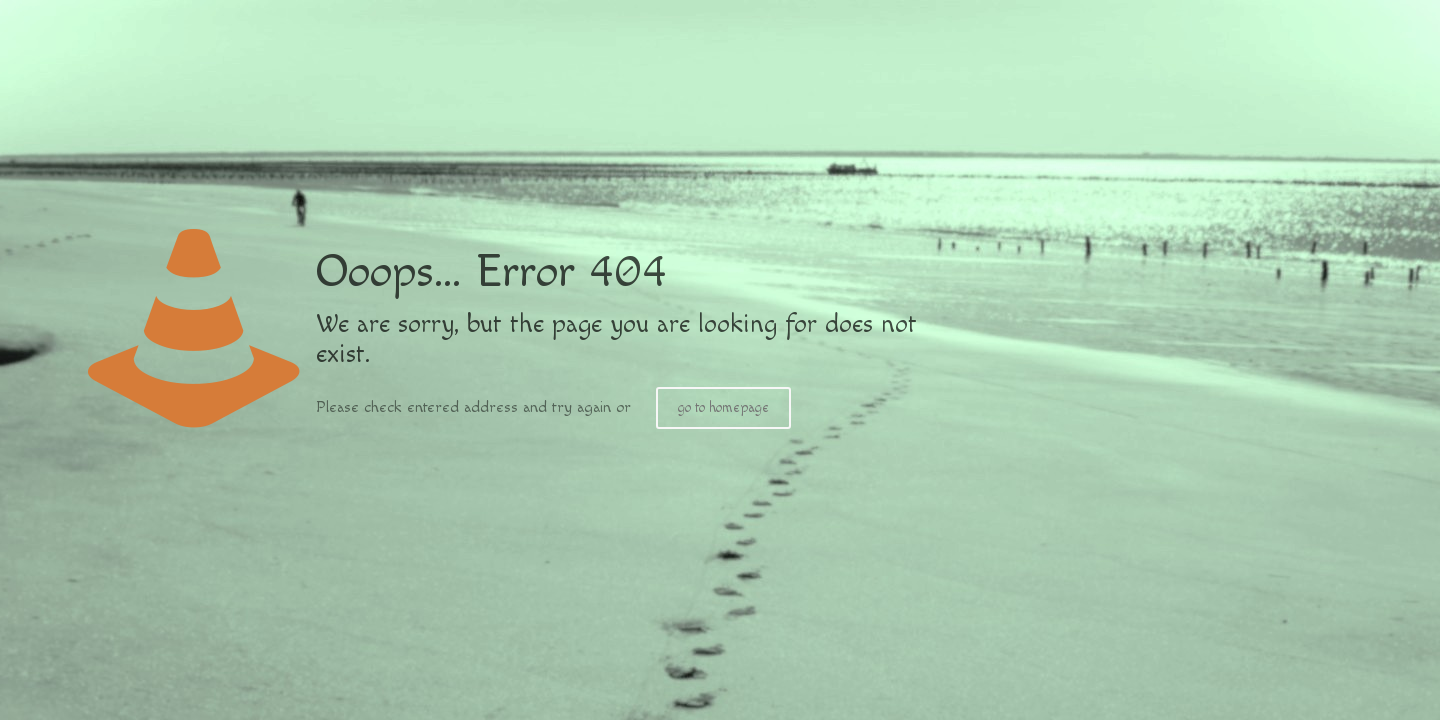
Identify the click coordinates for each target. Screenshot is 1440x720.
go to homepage (723, 408)
